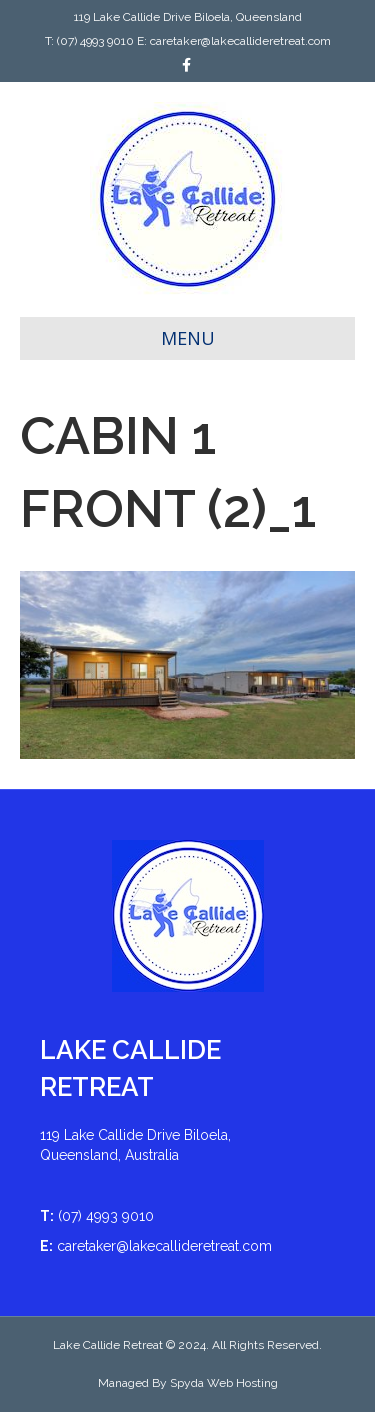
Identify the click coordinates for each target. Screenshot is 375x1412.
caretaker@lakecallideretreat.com (240, 41)
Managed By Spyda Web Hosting (188, 1383)
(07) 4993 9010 (95, 41)
